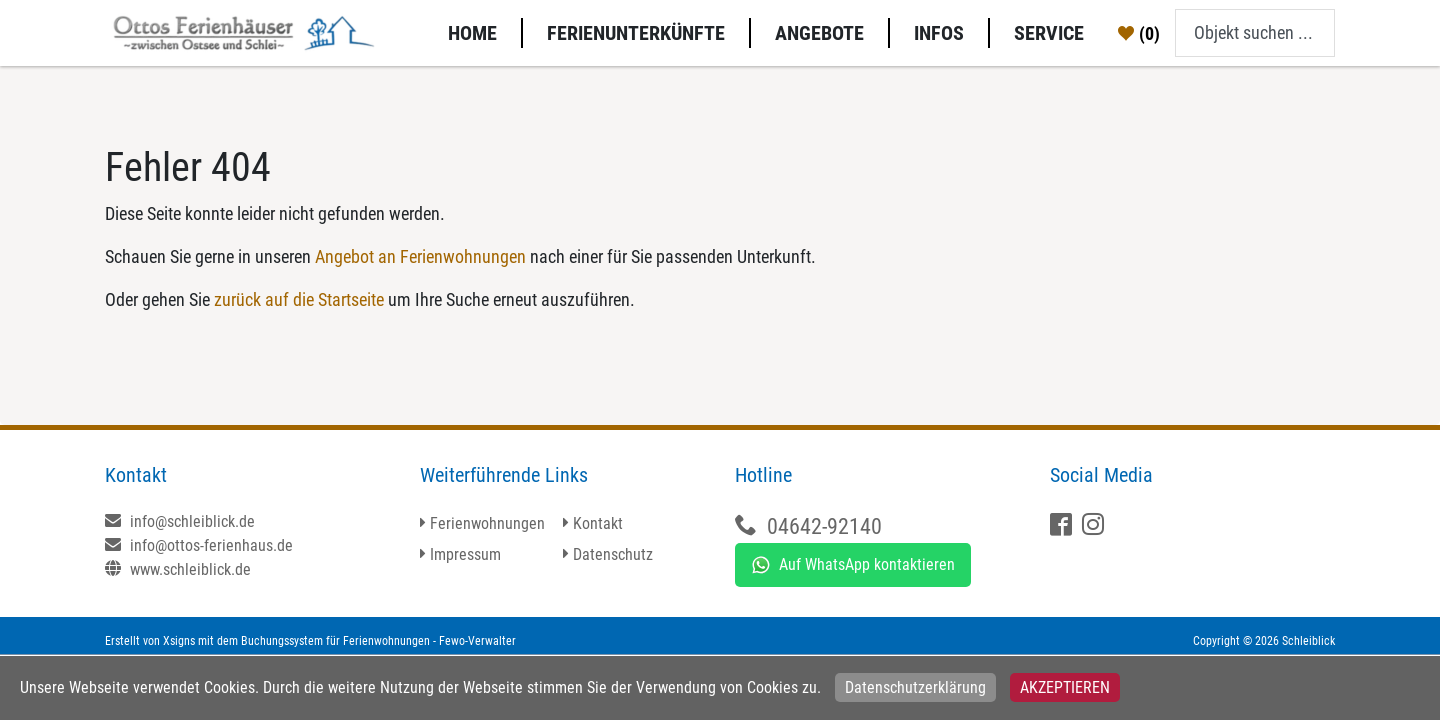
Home (472, 33)
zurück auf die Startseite (299, 299)
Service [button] (1049, 33)
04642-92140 (824, 526)
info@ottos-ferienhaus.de (199, 545)
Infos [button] (939, 33)
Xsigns (179, 641)
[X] (1095, 526)
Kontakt (598, 523)
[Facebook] (1063, 526)
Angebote (819, 33)
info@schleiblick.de (180, 521)
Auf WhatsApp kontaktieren (853, 565)
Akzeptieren (1065, 687)
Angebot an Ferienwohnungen (420, 256)
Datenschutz (613, 554)
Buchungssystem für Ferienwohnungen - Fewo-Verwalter (378, 641)
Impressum (465, 554)
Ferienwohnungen (487, 523)
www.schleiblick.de (178, 569)
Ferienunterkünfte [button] (636, 33)
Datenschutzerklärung (915, 687)
